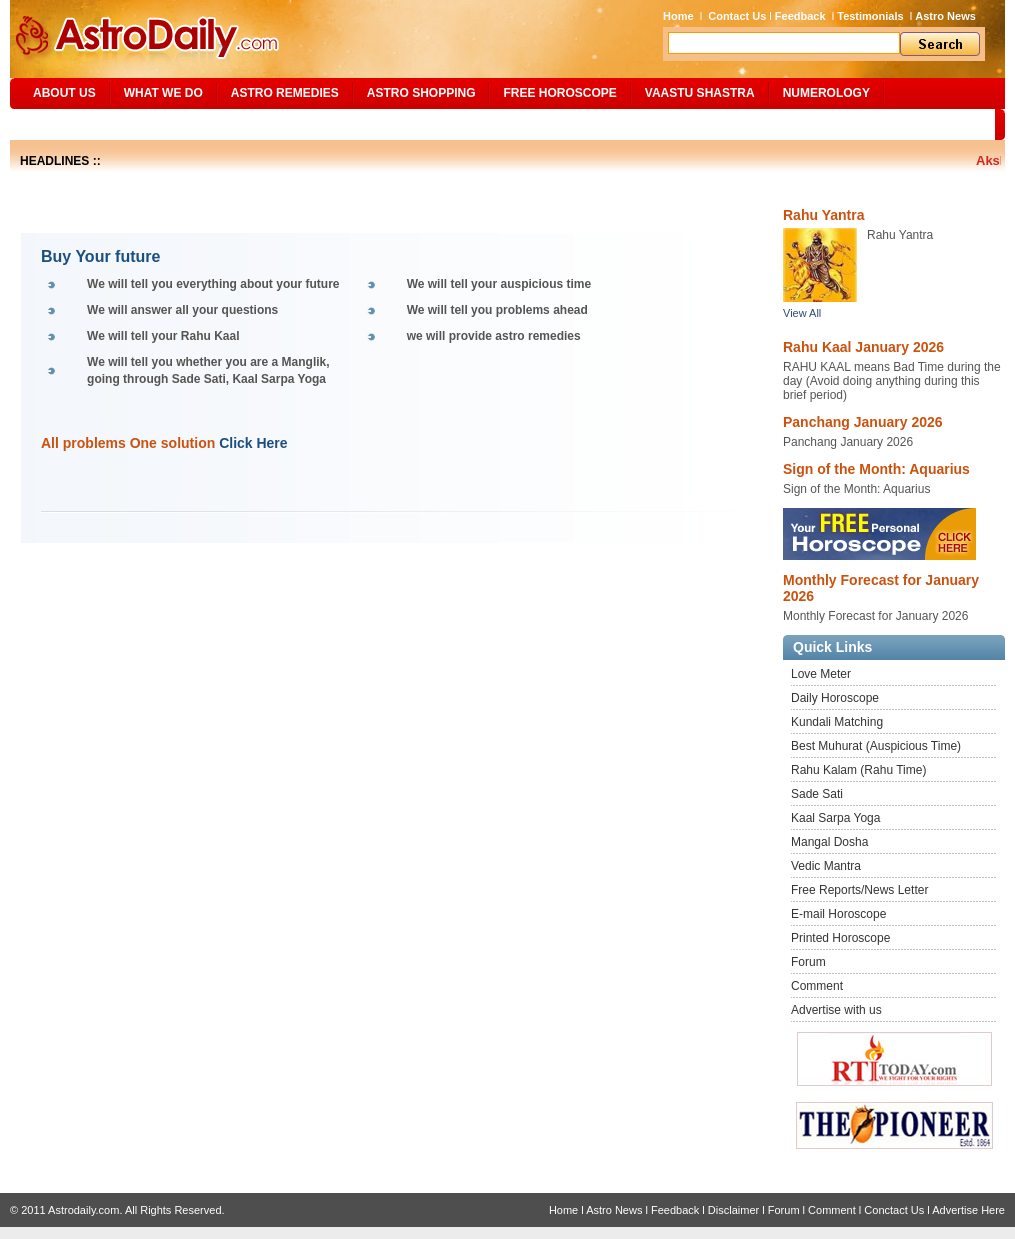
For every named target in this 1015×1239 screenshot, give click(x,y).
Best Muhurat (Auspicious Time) (876, 746)
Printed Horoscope (840, 938)
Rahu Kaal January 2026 (863, 347)
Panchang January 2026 (863, 422)
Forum (808, 962)
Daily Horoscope (835, 698)
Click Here (253, 443)
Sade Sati (817, 794)
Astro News (945, 16)
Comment (817, 986)
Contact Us (737, 16)
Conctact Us (894, 1210)
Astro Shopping (421, 93)
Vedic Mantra (826, 866)
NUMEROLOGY (826, 93)
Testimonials (870, 16)
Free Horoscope (559, 93)
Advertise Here (968, 1210)
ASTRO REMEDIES (285, 93)
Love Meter (821, 674)
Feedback (800, 16)
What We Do (163, 93)
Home (678, 16)
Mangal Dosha (829, 842)
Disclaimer (733, 1210)
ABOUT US (64, 93)
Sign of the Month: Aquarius (876, 469)
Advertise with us (836, 1010)
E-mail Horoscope (838, 914)
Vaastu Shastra (700, 93)
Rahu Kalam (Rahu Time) (858, 770)
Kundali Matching (837, 722)
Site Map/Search (78, 124)
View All (802, 313)
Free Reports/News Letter (859, 890)
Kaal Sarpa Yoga (835, 818)
